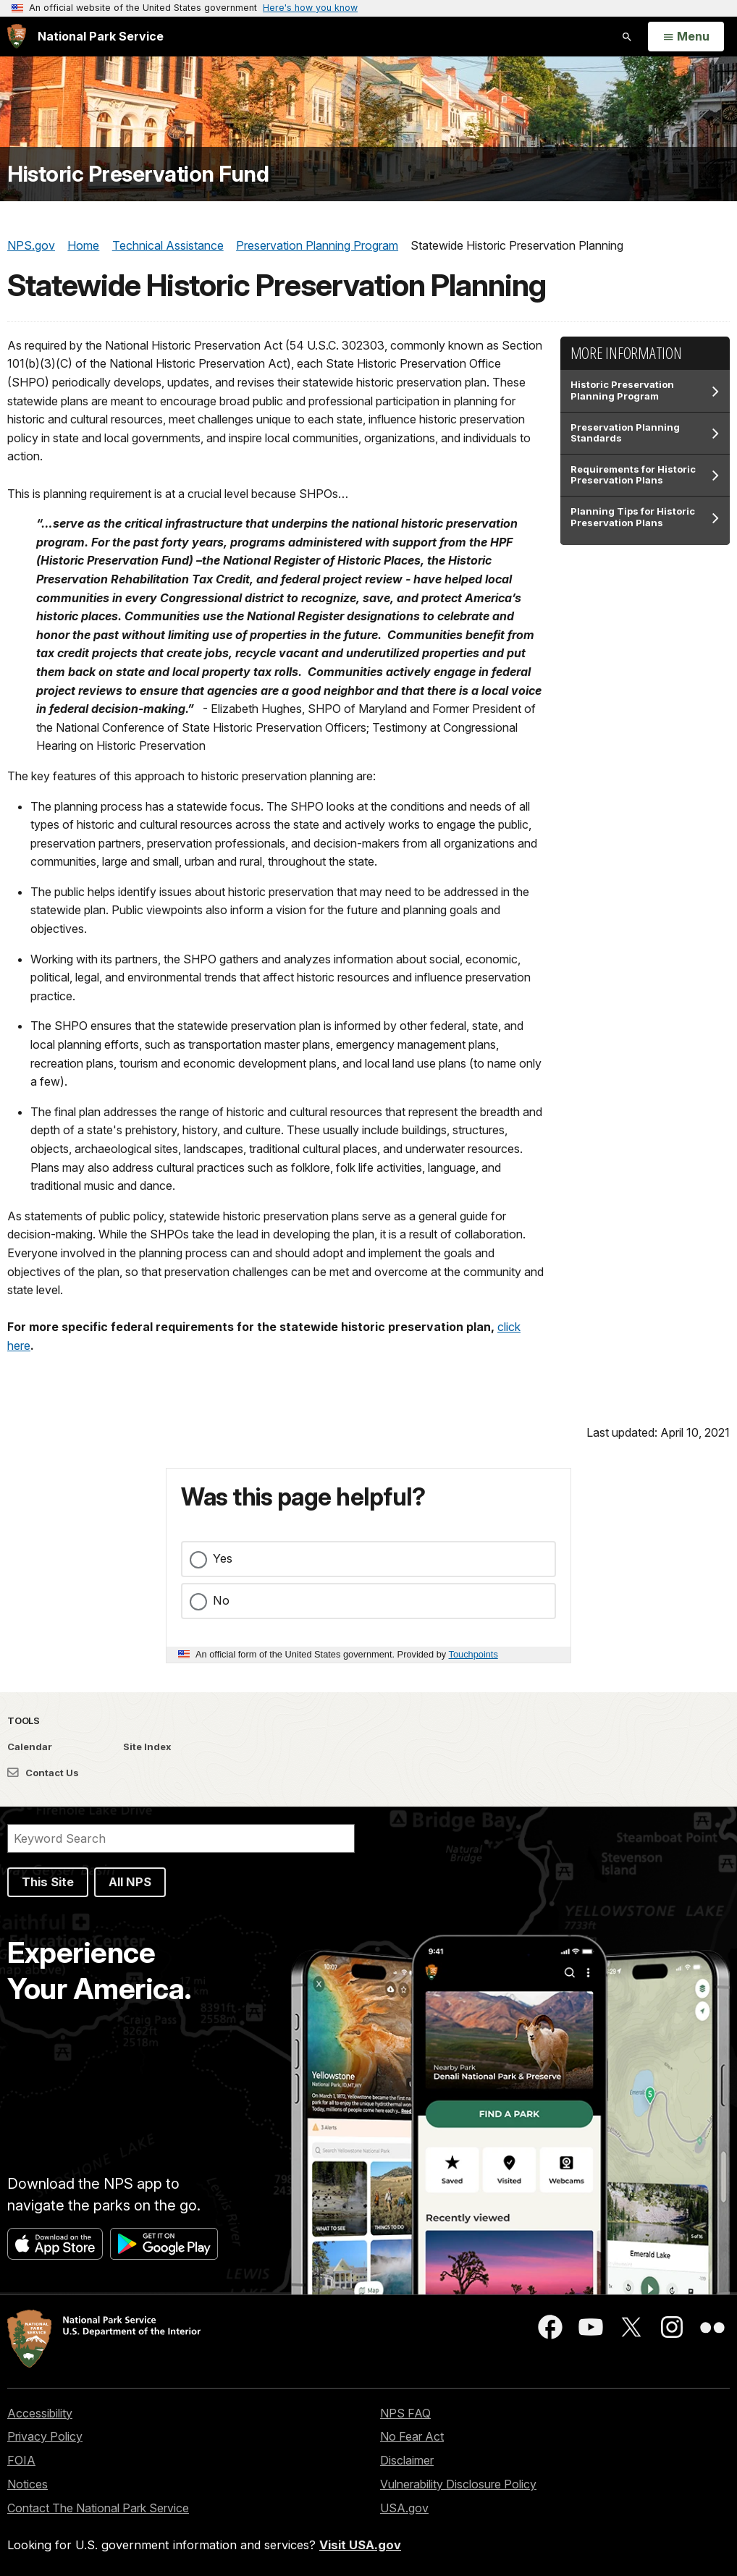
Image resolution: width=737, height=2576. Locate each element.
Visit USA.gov (360, 2545)
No (221, 1600)
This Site (48, 1882)
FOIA (21, 2460)
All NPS (130, 1882)
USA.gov (404, 2508)
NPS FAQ (405, 2413)
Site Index (147, 1746)
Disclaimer (407, 2460)
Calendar (29, 1746)
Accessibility (39, 2413)
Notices (27, 2484)
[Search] (181, 1838)
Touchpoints (473, 1654)
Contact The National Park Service (98, 2508)
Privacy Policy (45, 2436)
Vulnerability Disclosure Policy (458, 2484)
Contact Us (43, 1772)
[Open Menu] (686, 37)
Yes (222, 1558)
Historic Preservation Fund (138, 174)
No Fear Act (412, 2436)
